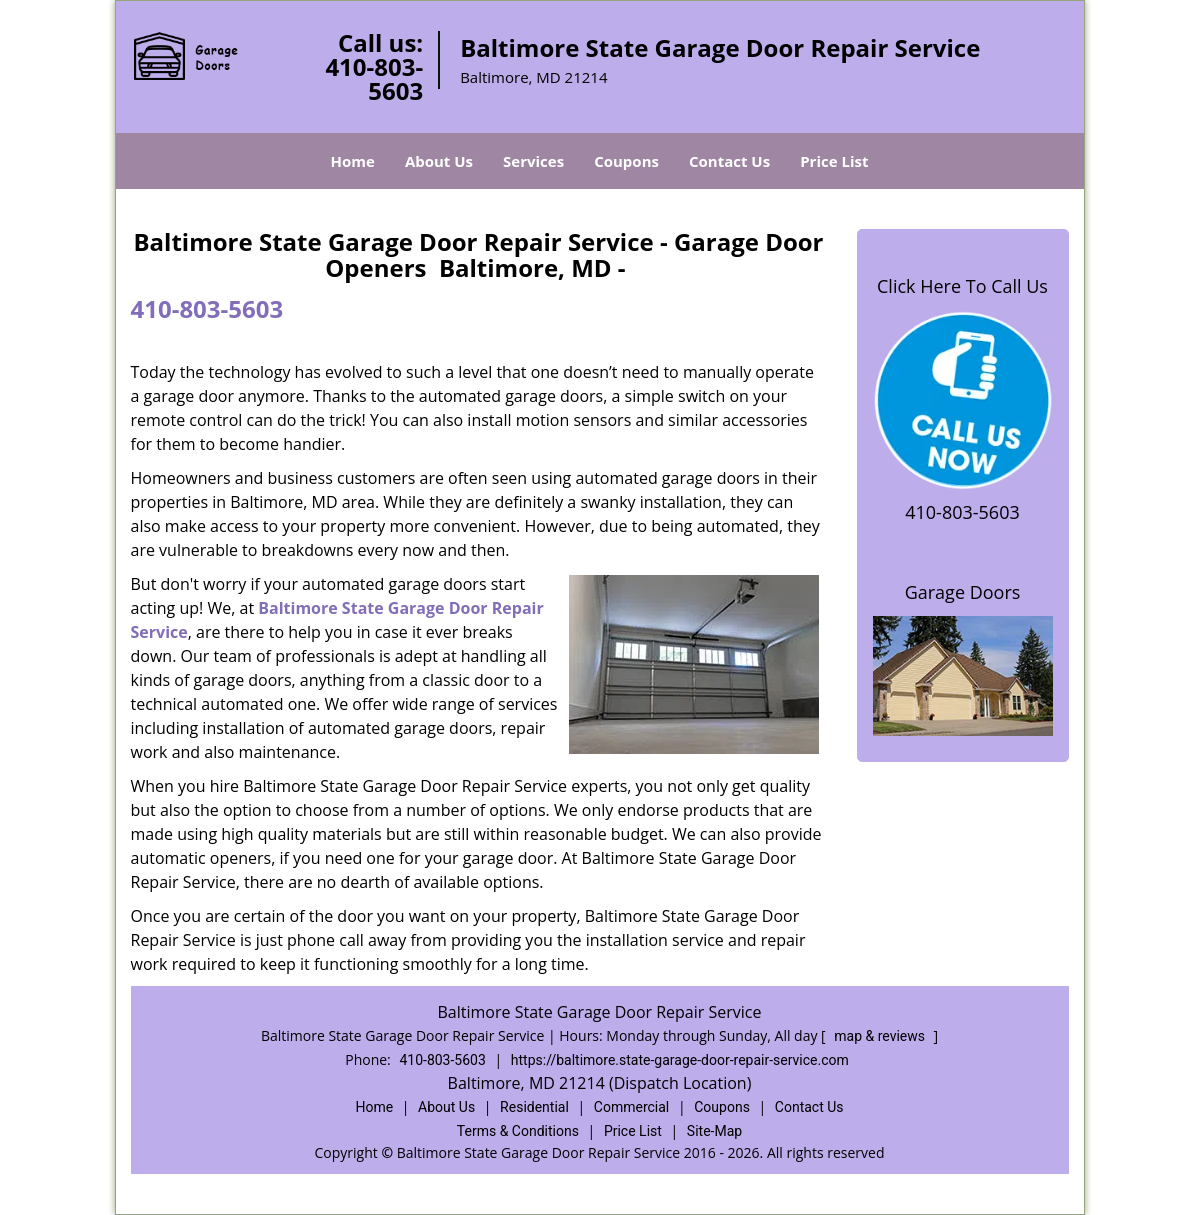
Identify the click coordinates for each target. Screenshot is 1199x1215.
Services (533, 161)
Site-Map (714, 1131)
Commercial (631, 1107)
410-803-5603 (374, 78)
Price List (834, 161)
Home (353, 161)
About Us (439, 161)
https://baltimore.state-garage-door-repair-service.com (680, 1060)
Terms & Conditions (518, 1131)
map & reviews (881, 1036)
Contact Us (729, 161)
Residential (534, 1107)
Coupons (626, 161)
